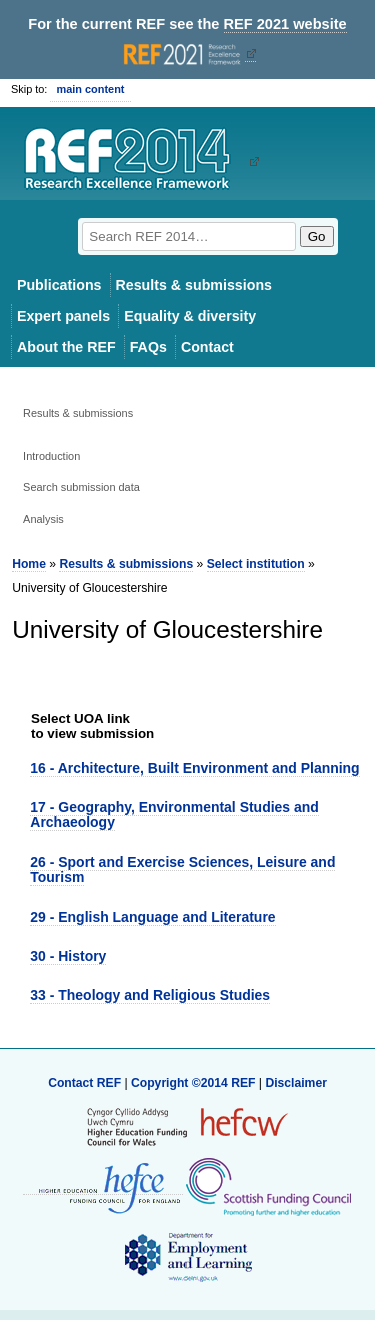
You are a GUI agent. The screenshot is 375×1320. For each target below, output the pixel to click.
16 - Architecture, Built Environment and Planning (194, 768)
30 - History (68, 956)
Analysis (43, 519)
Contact (207, 347)
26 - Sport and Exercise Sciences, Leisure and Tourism (182, 869)
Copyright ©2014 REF (195, 1083)
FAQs (148, 347)
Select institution (256, 564)
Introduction (51, 456)
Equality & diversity (190, 316)
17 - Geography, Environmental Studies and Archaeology (174, 814)
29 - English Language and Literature (152, 917)
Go (317, 236)
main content (90, 89)
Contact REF (84, 1083)
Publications (59, 285)
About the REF (66, 347)
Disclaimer (296, 1083)
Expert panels (63, 316)
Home (29, 564)
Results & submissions (194, 285)
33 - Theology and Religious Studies (150, 995)
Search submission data (81, 487)
